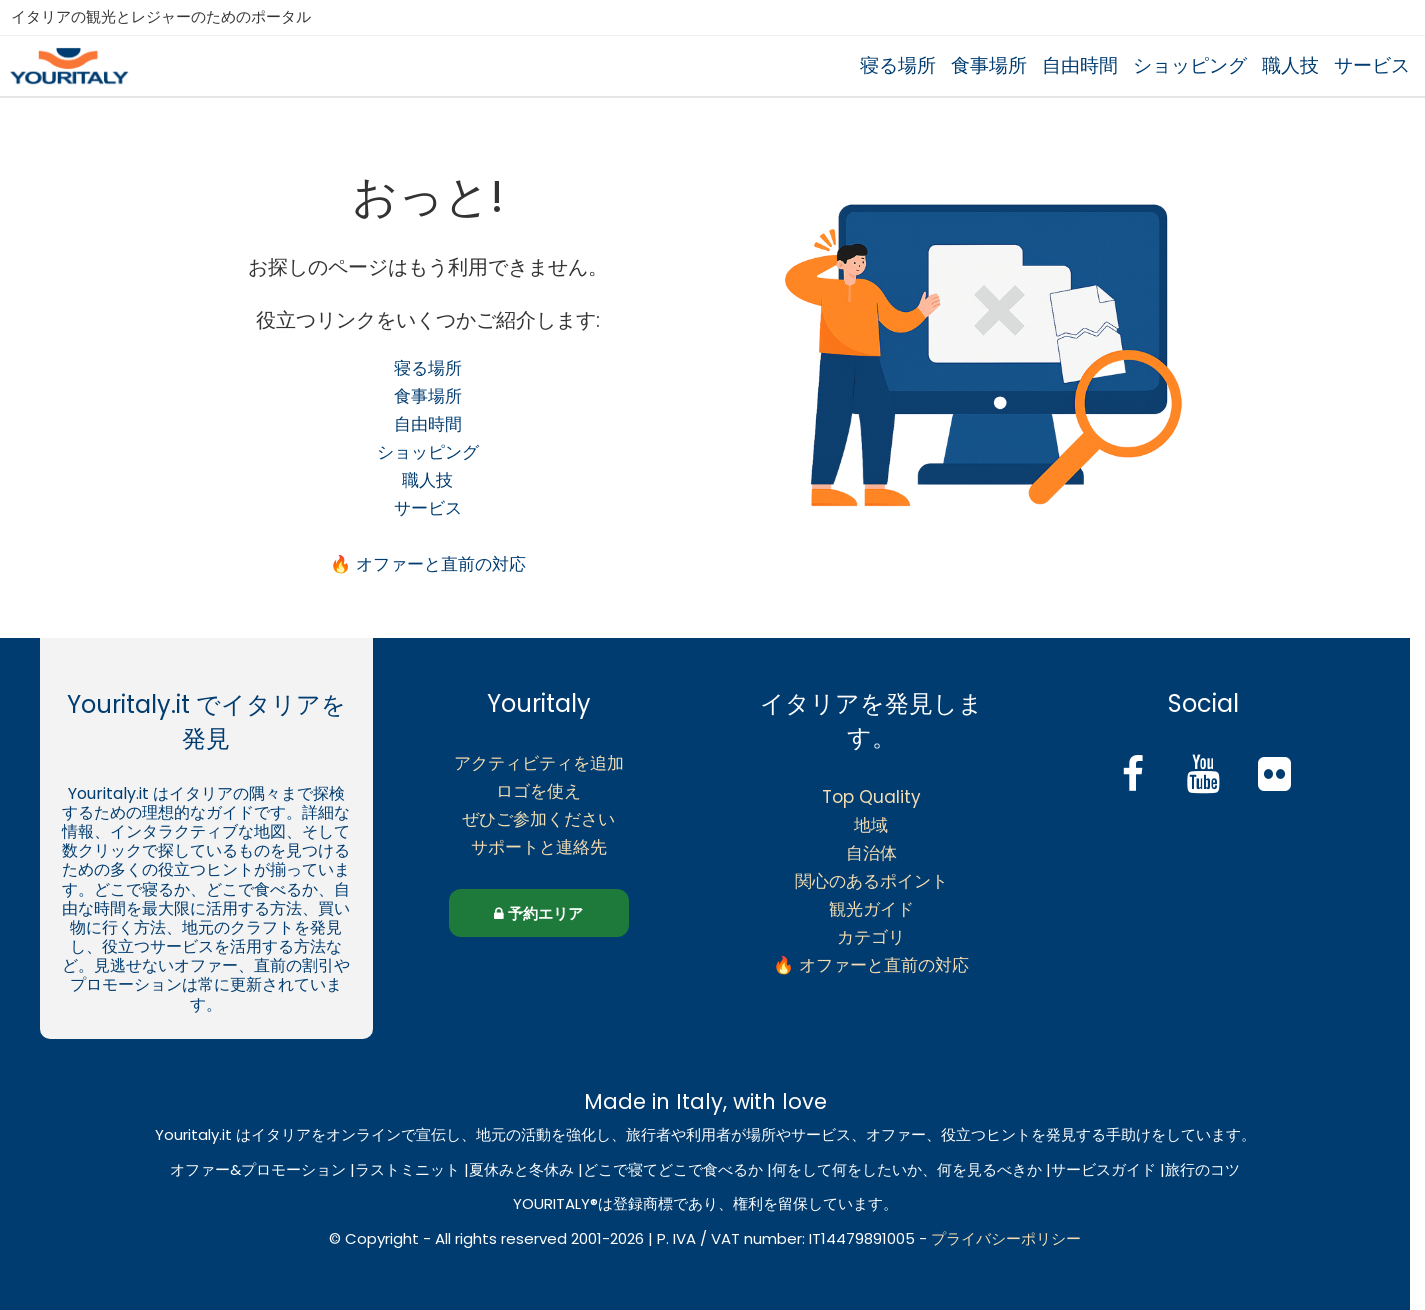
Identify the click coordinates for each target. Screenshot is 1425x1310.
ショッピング (1190, 65)
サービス (1372, 65)
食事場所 (989, 65)
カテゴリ (871, 937)
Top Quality (871, 797)
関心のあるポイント (871, 881)
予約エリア (538, 913)
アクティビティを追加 (539, 763)
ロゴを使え (538, 791)
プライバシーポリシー (1006, 1238)
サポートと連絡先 (539, 847)
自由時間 (1080, 65)
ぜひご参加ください (538, 819)
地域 (871, 825)
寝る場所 (898, 65)
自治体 (871, 853)
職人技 (1290, 65)
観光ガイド (871, 909)
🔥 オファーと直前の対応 (428, 564)
